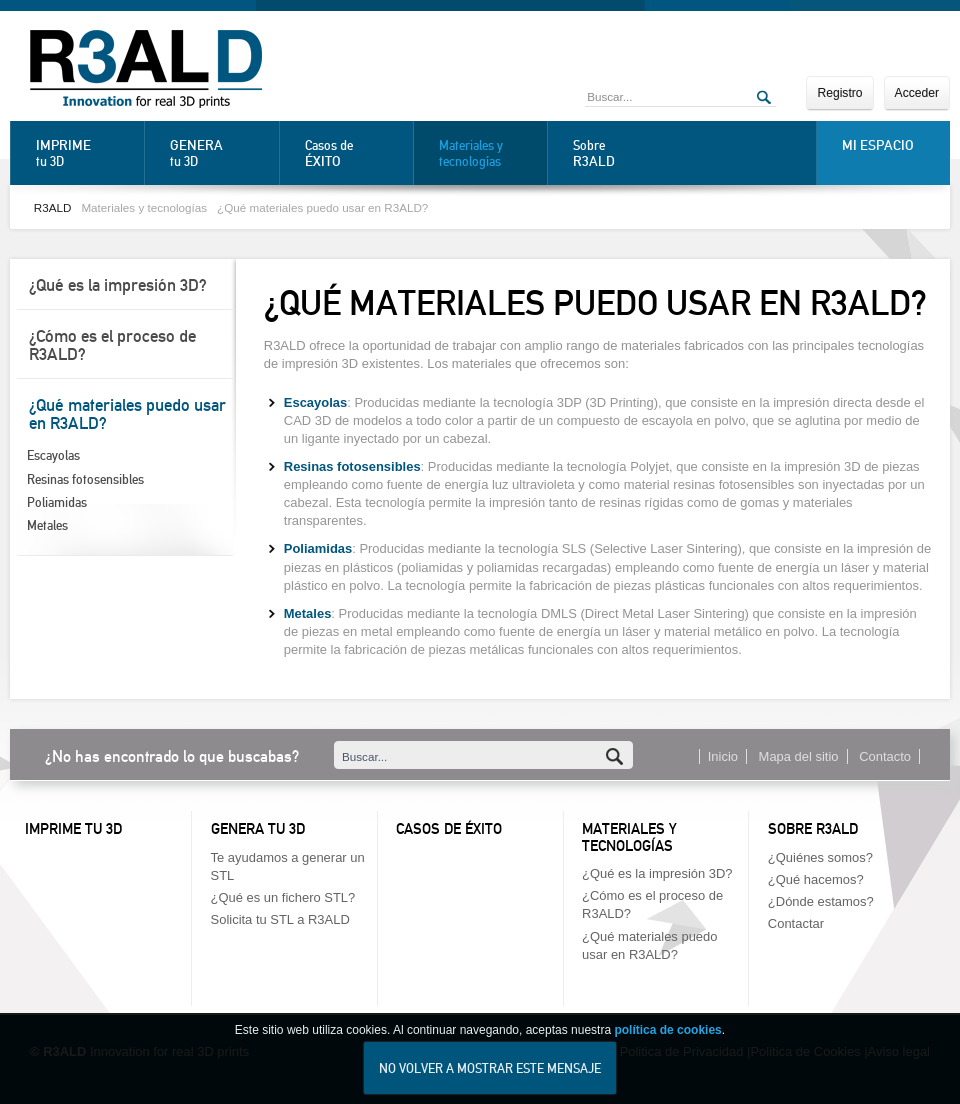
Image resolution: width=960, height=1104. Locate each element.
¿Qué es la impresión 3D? (118, 285)
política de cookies (667, 1043)
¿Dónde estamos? (821, 901)
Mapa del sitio (799, 756)
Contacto (885, 756)
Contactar (796, 923)
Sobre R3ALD (813, 829)
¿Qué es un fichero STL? (283, 897)
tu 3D (85, 153)
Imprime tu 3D (73, 829)
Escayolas (53, 455)
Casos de (354, 153)
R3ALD (53, 207)
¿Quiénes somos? (820, 857)
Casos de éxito (449, 829)
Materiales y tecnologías (471, 153)
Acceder (917, 93)
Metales (47, 525)
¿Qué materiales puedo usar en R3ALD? (322, 207)
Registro (839, 93)
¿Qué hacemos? (816, 879)
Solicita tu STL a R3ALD (280, 919)
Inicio (723, 756)
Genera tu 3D (258, 829)
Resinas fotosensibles (85, 479)
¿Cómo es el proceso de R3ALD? (112, 345)
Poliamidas (57, 502)
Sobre (622, 153)
